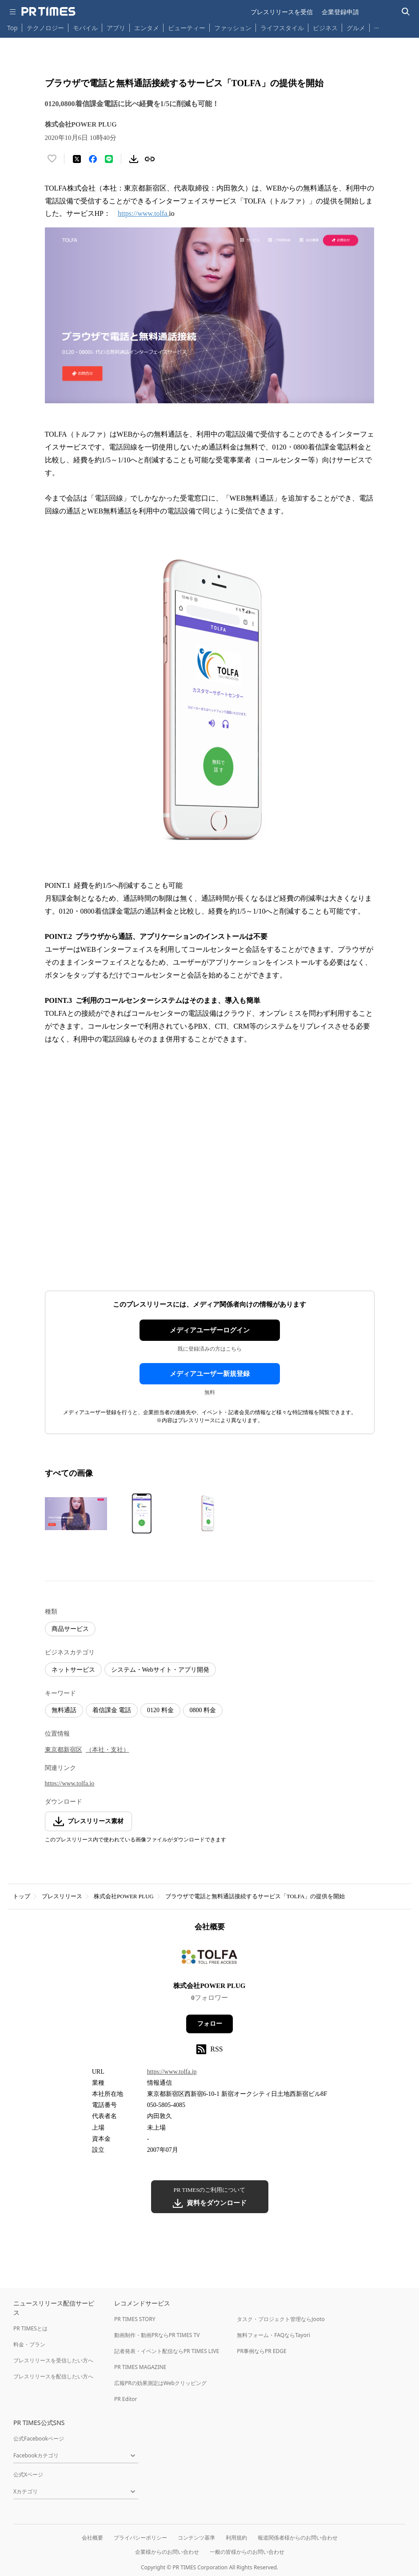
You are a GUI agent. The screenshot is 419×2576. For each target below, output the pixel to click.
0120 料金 (160, 1710)
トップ (21, 1896)
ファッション (232, 28)
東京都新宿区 (63, 1749)
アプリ (116, 28)
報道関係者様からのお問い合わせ (298, 2537)
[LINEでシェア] (109, 159)
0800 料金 (203, 1710)
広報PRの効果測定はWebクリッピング (160, 2383)
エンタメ (146, 28)
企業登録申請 (340, 12)
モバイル (85, 28)
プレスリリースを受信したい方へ (53, 2360)
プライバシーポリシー (140, 2537)
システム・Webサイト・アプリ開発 (160, 1669)
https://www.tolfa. (143, 213)
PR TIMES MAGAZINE (140, 2367)
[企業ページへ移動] (209, 1959)
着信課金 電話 (112, 1710)
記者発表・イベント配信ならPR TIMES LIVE (166, 2351)
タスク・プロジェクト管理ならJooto (280, 2319)
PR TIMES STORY (135, 2319)
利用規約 (236, 2537)
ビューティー (186, 28)
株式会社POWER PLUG (124, 1896)
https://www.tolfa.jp (172, 2071)
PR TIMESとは (30, 2328)
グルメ (356, 28)
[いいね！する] (52, 159)
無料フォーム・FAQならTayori (273, 2335)
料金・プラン (29, 2344)
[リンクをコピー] (150, 159)
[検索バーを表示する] (406, 12)
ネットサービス (73, 1669)
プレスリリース (62, 1896)
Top (12, 28)
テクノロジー (45, 28)
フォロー (209, 2023)
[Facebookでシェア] (93, 159)
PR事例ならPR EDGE (261, 2351)
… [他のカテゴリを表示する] (376, 26)
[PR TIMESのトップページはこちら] (48, 11)
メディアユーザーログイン (210, 1330)
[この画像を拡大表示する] (76, 1513)
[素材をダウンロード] (134, 159)
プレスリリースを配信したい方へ (53, 2376)
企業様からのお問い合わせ (167, 2552)
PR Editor (125, 2399)
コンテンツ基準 (196, 2537)
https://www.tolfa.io (70, 1783)
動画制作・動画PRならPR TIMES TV (157, 2335)
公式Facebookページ (38, 2438)
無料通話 (64, 1710)
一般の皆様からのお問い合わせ (247, 2552)
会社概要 (92, 2537)
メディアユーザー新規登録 (210, 1373)
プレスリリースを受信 (282, 12)
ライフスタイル (282, 28)
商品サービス (70, 1629)
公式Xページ (28, 2474)
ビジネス (325, 28)
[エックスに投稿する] (77, 159)
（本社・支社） (107, 1749)
